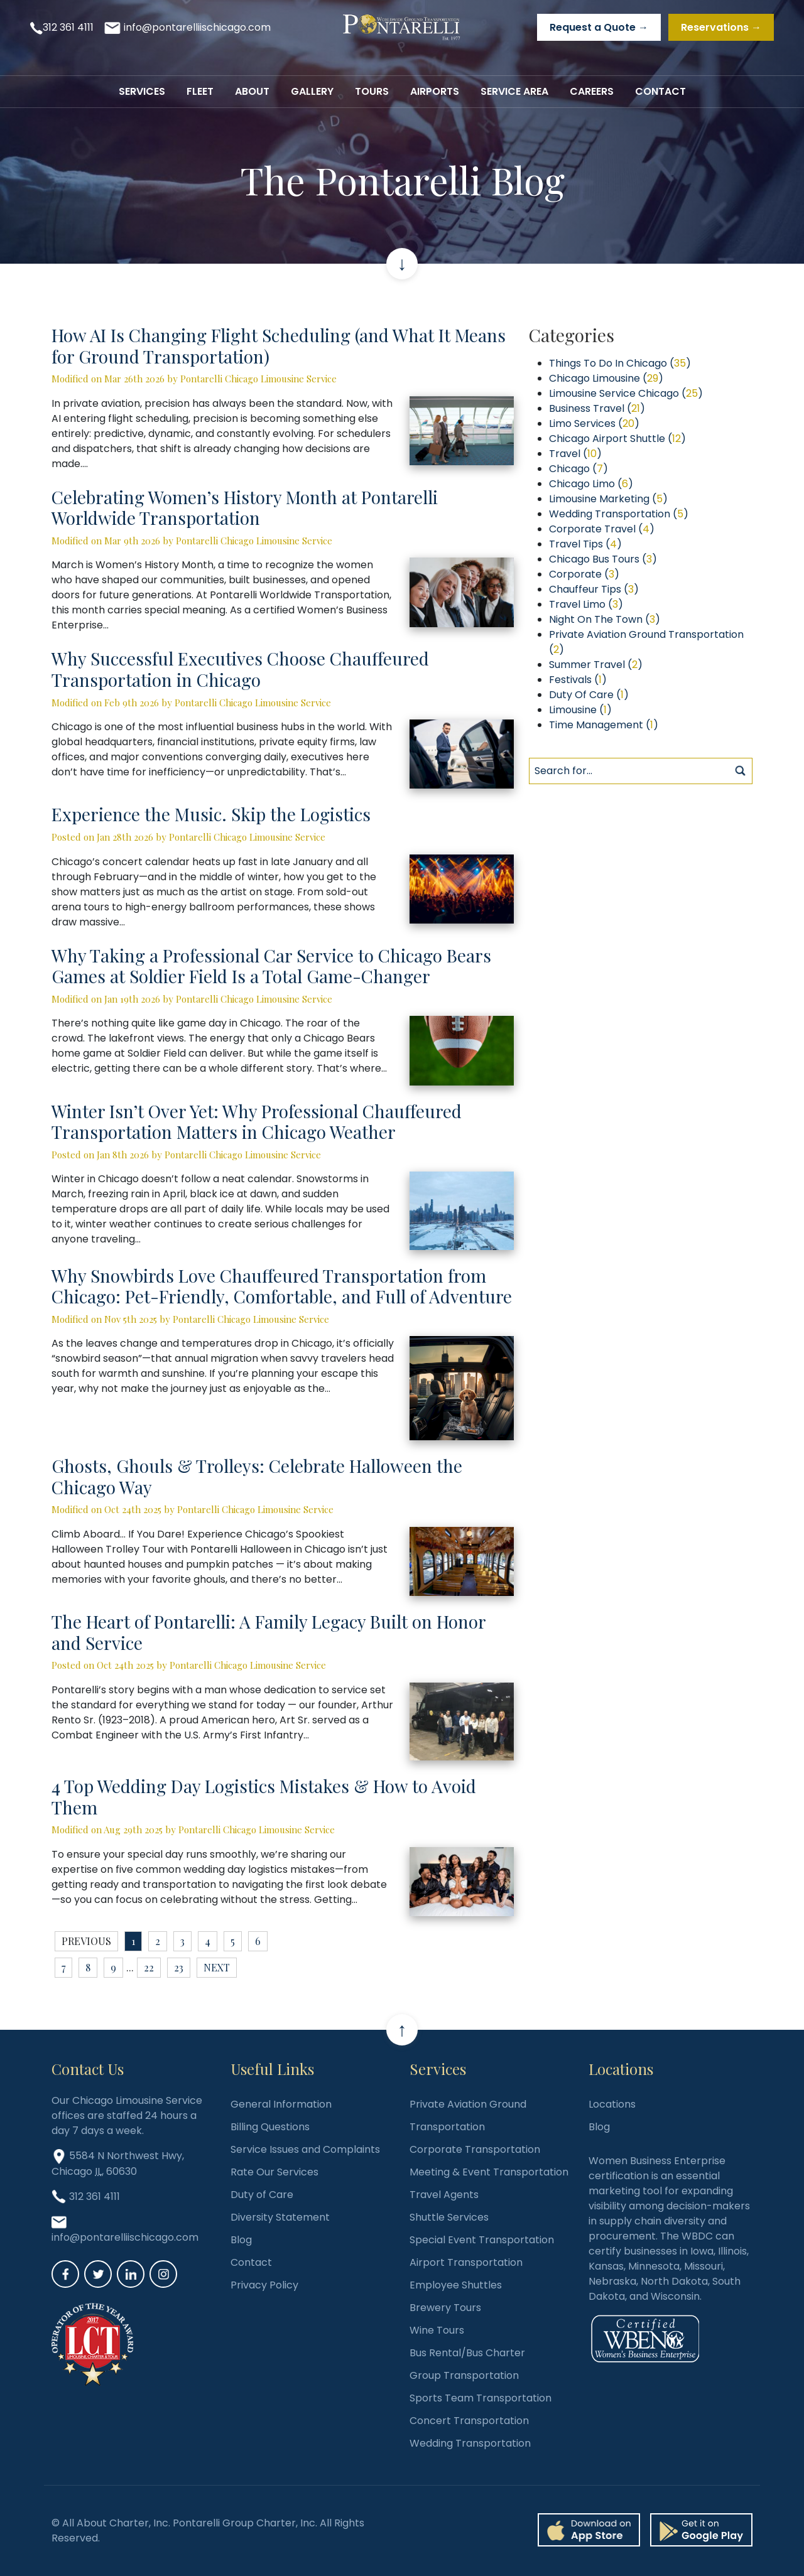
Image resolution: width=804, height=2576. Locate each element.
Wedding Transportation (470, 2443)
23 (178, 1967)
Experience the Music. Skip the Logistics (211, 814)
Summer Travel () (596, 664)
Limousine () (580, 710)
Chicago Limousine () (606, 378)
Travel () (575, 453)
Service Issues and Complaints (305, 2149)
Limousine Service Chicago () (626, 393)
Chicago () (578, 468)
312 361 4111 (68, 27)
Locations (612, 2104)
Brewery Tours (445, 2307)
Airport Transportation (466, 2262)
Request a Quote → (599, 27)
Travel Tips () (585, 544)
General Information (281, 2104)
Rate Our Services (274, 2172)
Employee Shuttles (456, 2285)
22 (149, 1967)
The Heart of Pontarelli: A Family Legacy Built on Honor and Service (269, 1632)
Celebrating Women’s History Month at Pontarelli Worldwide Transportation (245, 507)
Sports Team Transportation (480, 2398)
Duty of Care (262, 2194)
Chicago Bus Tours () (603, 559)
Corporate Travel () (602, 529)
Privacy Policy (264, 2285)
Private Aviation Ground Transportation (468, 2115)
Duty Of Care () (589, 694)
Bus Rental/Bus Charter (467, 2353)
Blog (241, 2240)
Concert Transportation (469, 2420)
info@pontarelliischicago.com (197, 27)
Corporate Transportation (475, 2149)
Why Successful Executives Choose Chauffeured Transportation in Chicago (240, 669)
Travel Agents (444, 2194)
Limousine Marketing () (608, 499)
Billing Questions (270, 2127)
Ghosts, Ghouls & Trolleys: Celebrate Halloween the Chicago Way (257, 1476)
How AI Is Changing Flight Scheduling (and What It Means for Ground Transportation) (279, 345)
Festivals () (578, 679)
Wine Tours (437, 2330)
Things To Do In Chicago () (620, 363)
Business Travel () (597, 408)
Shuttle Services (449, 2217)
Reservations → (721, 27)
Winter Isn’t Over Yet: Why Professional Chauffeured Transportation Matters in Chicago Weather (257, 1121)
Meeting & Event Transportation (489, 2172)
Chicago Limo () (591, 484)
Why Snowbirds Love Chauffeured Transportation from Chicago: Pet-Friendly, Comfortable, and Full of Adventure (282, 1286)
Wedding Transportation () (618, 514)
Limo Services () (594, 423)
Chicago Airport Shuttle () (617, 438)
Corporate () (584, 574)
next (217, 1967)
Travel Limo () (586, 604)
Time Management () (603, 725)
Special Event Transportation (482, 2240)
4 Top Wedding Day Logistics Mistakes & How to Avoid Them (264, 1796)
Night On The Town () (604, 619)
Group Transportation (464, 2375)
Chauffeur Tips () (594, 589)
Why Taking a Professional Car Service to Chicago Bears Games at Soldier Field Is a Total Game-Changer (271, 966)
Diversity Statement (280, 2217)
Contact (251, 2262)
